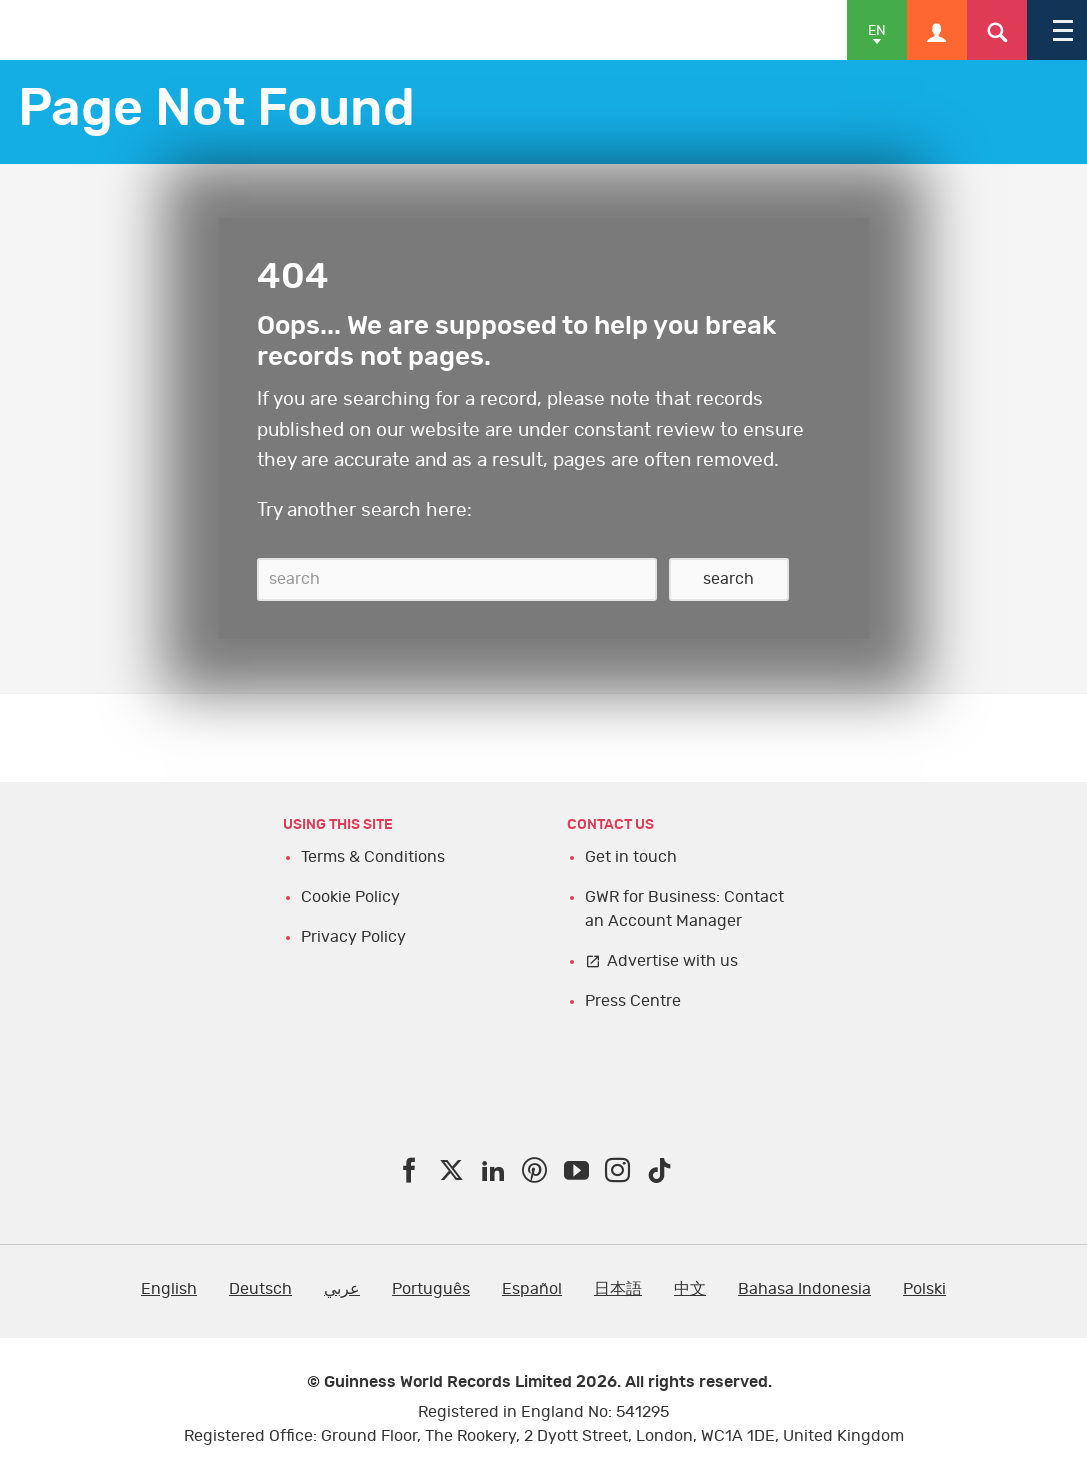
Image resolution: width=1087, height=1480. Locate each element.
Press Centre (633, 1001)
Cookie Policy (350, 897)
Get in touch (631, 857)
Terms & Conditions (373, 857)
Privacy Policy (353, 937)
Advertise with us (672, 961)
